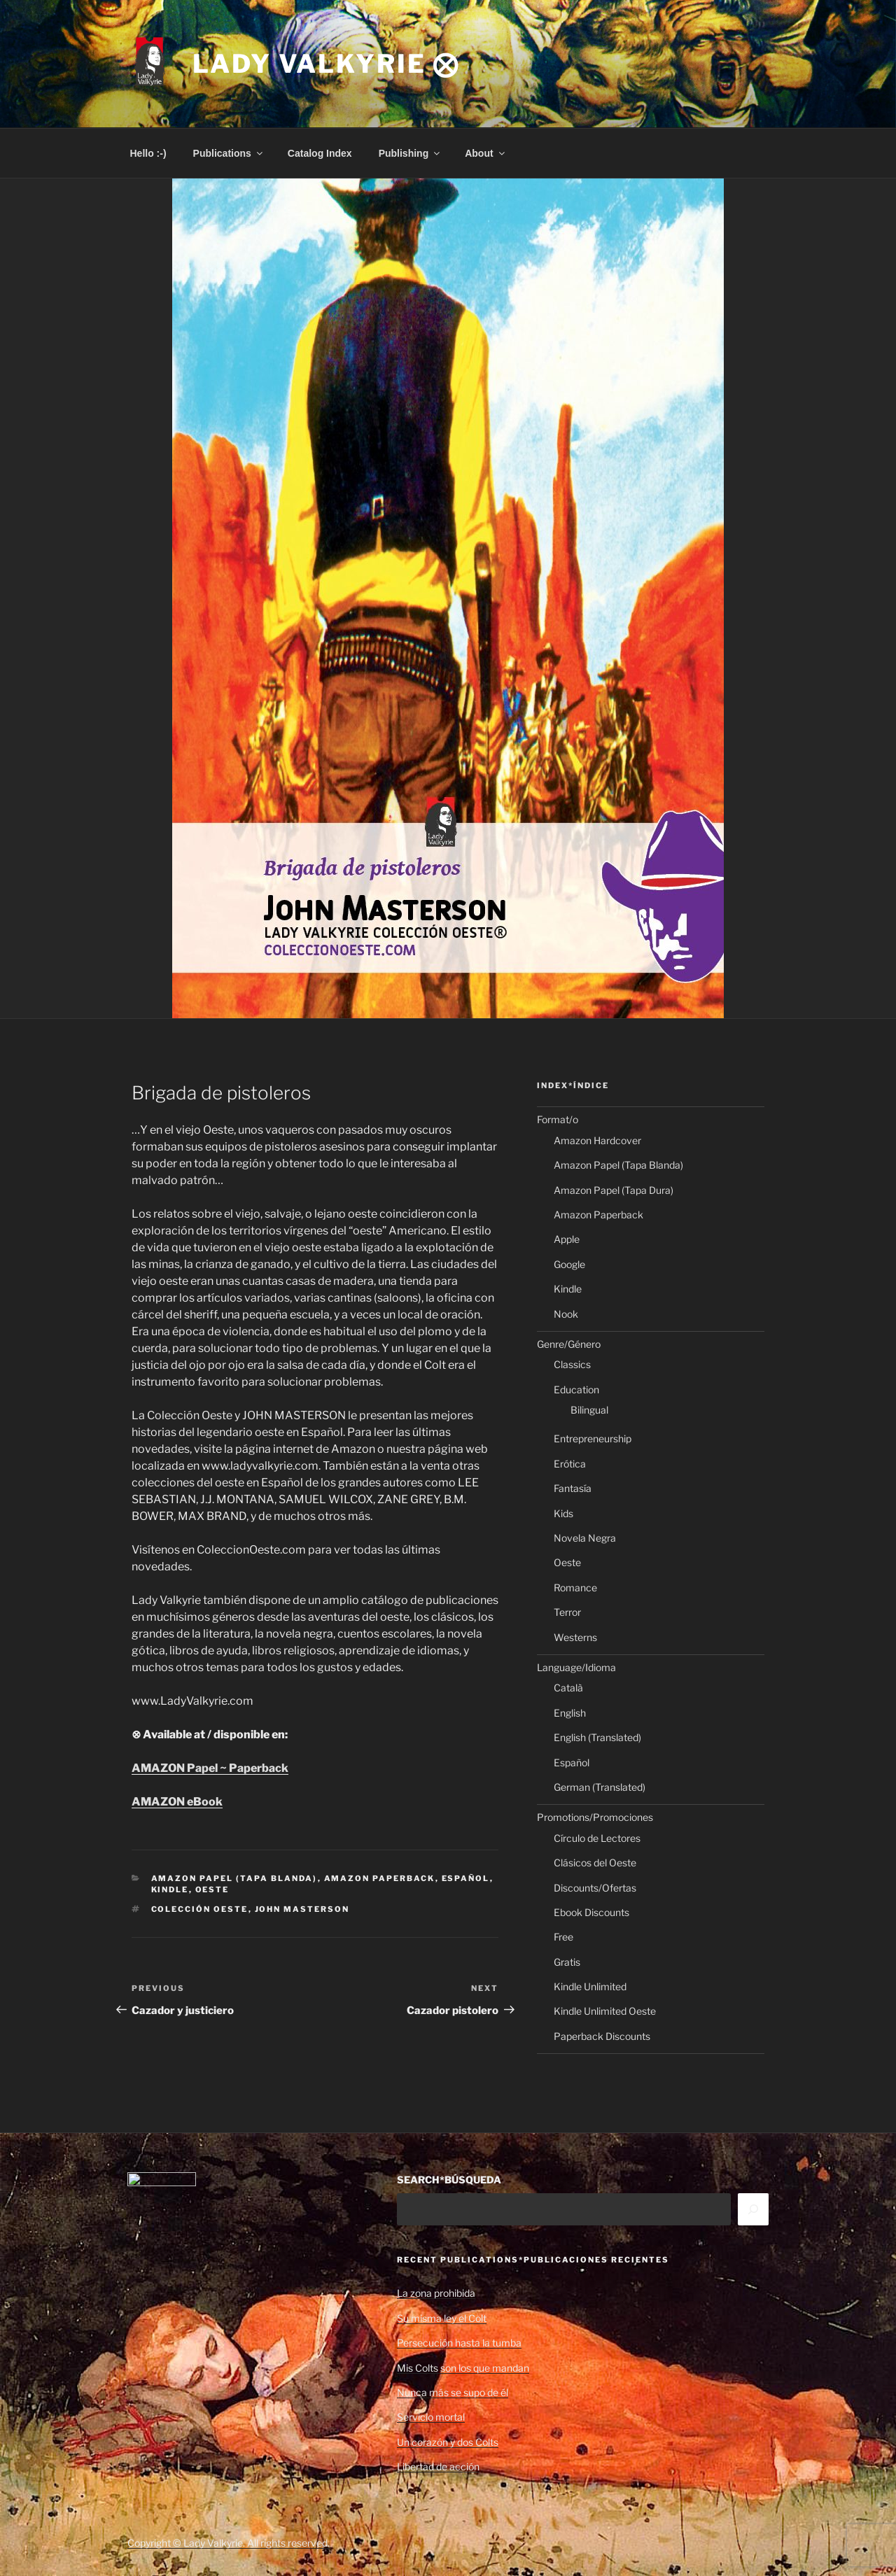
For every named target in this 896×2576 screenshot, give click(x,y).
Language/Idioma (576, 1667)
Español (466, 1878)
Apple (567, 1239)
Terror (567, 1612)
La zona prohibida (436, 2293)
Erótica (570, 1464)
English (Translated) (597, 1737)
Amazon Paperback (379, 1878)
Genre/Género (569, 1344)
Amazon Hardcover (597, 1140)
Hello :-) (148, 153)
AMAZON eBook (177, 1801)
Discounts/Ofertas (595, 1888)
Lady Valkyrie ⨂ (326, 63)
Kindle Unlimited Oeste (605, 2011)
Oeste (212, 1889)
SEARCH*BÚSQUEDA (449, 2180)
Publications (229, 153)
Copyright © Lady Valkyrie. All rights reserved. (228, 2543)
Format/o (557, 1119)
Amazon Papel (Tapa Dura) (613, 1190)
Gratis (567, 1962)
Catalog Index (320, 153)
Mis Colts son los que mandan (463, 2368)
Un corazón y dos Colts (447, 2442)
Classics (572, 1364)
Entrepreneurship (592, 1438)
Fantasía (573, 1488)
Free (563, 1937)
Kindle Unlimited (590, 1986)
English (570, 1713)
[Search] (753, 2209)
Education (576, 1389)
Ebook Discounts (591, 1912)
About (485, 153)
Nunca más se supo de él (452, 2392)
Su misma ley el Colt (441, 2318)
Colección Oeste (199, 1909)
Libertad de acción (438, 2466)
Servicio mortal (431, 2417)
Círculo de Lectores (597, 1838)
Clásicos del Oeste (595, 1862)
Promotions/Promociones (595, 1817)
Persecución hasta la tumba (459, 2343)
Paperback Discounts (602, 2036)
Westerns (575, 1637)
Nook (566, 1314)
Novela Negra (585, 1538)
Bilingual (589, 1410)
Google (569, 1264)
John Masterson (302, 1909)
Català (568, 1688)
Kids (563, 1513)
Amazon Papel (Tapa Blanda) (234, 1878)
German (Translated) (599, 1787)
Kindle (170, 1889)
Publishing (410, 153)
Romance (575, 1587)
